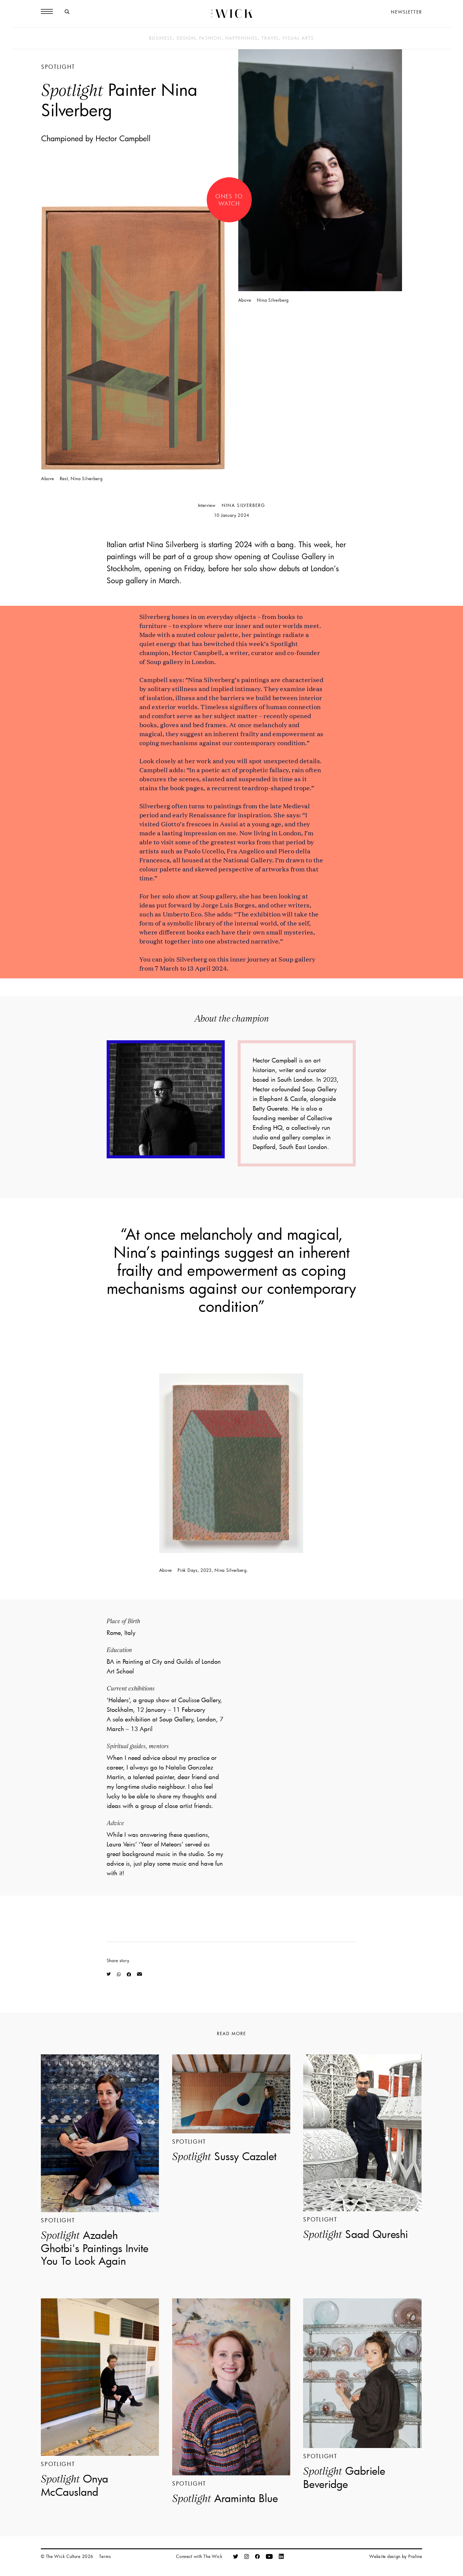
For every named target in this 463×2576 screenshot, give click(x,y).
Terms (105, 2556)
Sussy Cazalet (224, 2156)
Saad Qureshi (355, 2234)
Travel (270, 38)
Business (161, 38)
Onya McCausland (74, 2485)
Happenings (241, 38)
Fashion (210, 38)
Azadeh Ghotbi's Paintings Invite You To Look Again (94, 2247)
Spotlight (58, 66)
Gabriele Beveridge (344, 2477)
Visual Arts (298, 38)
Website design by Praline (395, 2556)
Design (186, 38)
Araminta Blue (225, 2498)
